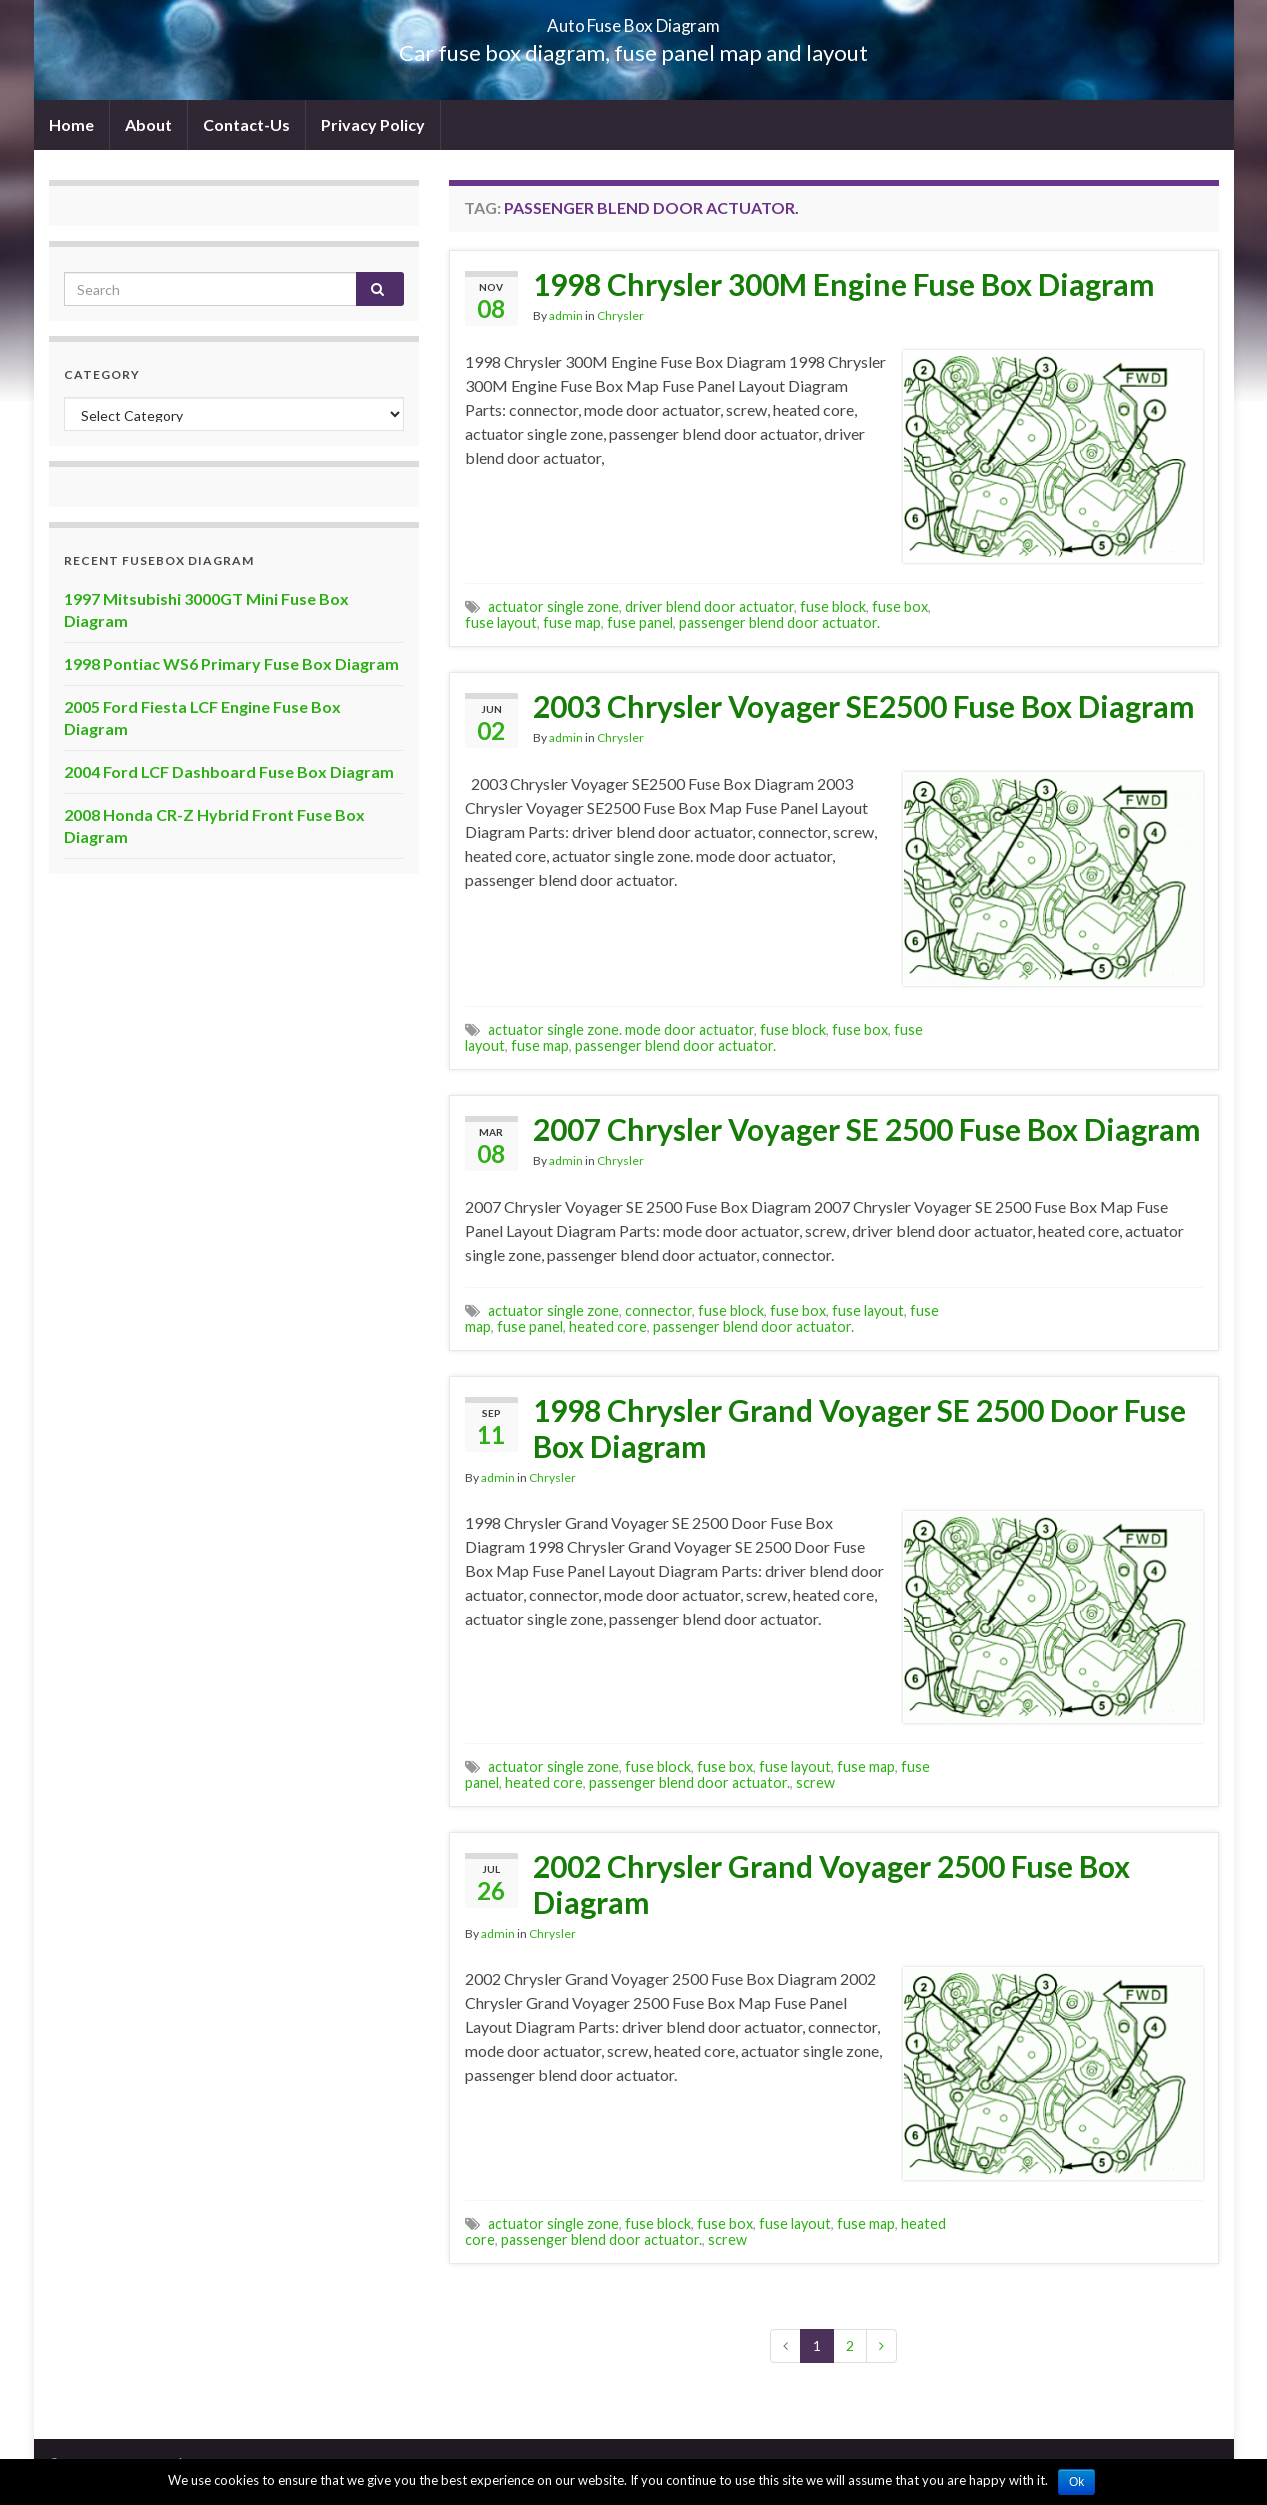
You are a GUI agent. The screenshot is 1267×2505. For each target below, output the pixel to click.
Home (71, 124)
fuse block (833, 606)
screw (815, 1782)
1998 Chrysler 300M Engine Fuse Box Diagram (844, 284)
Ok (1076, 2482)
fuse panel (640, 622)
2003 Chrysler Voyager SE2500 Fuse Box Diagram (864, 706)
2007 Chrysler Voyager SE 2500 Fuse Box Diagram (867, 1129)
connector (658, 1310)
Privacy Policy (373, 124)
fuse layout (501, 622)
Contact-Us (246, 124)
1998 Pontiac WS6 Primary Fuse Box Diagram (231, 663)
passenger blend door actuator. (779, 622)
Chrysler (620, 315)
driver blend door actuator (709, 606)
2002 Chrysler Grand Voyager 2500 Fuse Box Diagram (831, 1884)
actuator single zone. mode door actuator (621, 1029)
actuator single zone (553, 606)
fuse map (572, 622)
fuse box (900, 606)
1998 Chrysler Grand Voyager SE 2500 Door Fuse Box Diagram (859, 1428)
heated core (608, 1326)
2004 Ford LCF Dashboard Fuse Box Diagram (229, 771)
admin (566, 315)
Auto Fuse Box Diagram (633, 19)
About (148, 124)
